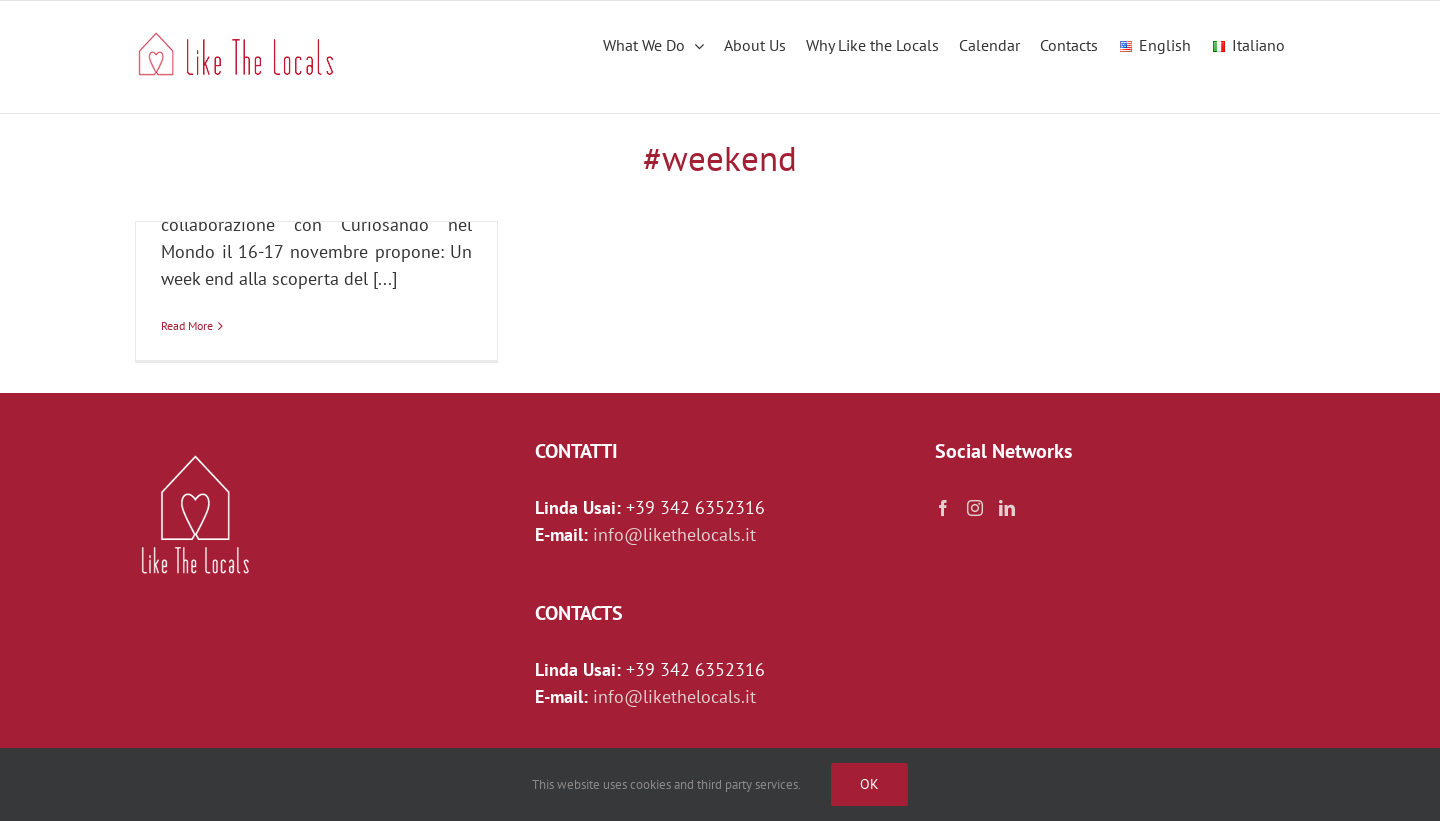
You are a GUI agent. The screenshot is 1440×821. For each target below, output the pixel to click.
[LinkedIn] (1007, 508)
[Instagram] (975, 508)
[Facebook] (943, 508)
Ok (869, 784)
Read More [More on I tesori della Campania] (187, 325)
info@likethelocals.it (674, 534)
